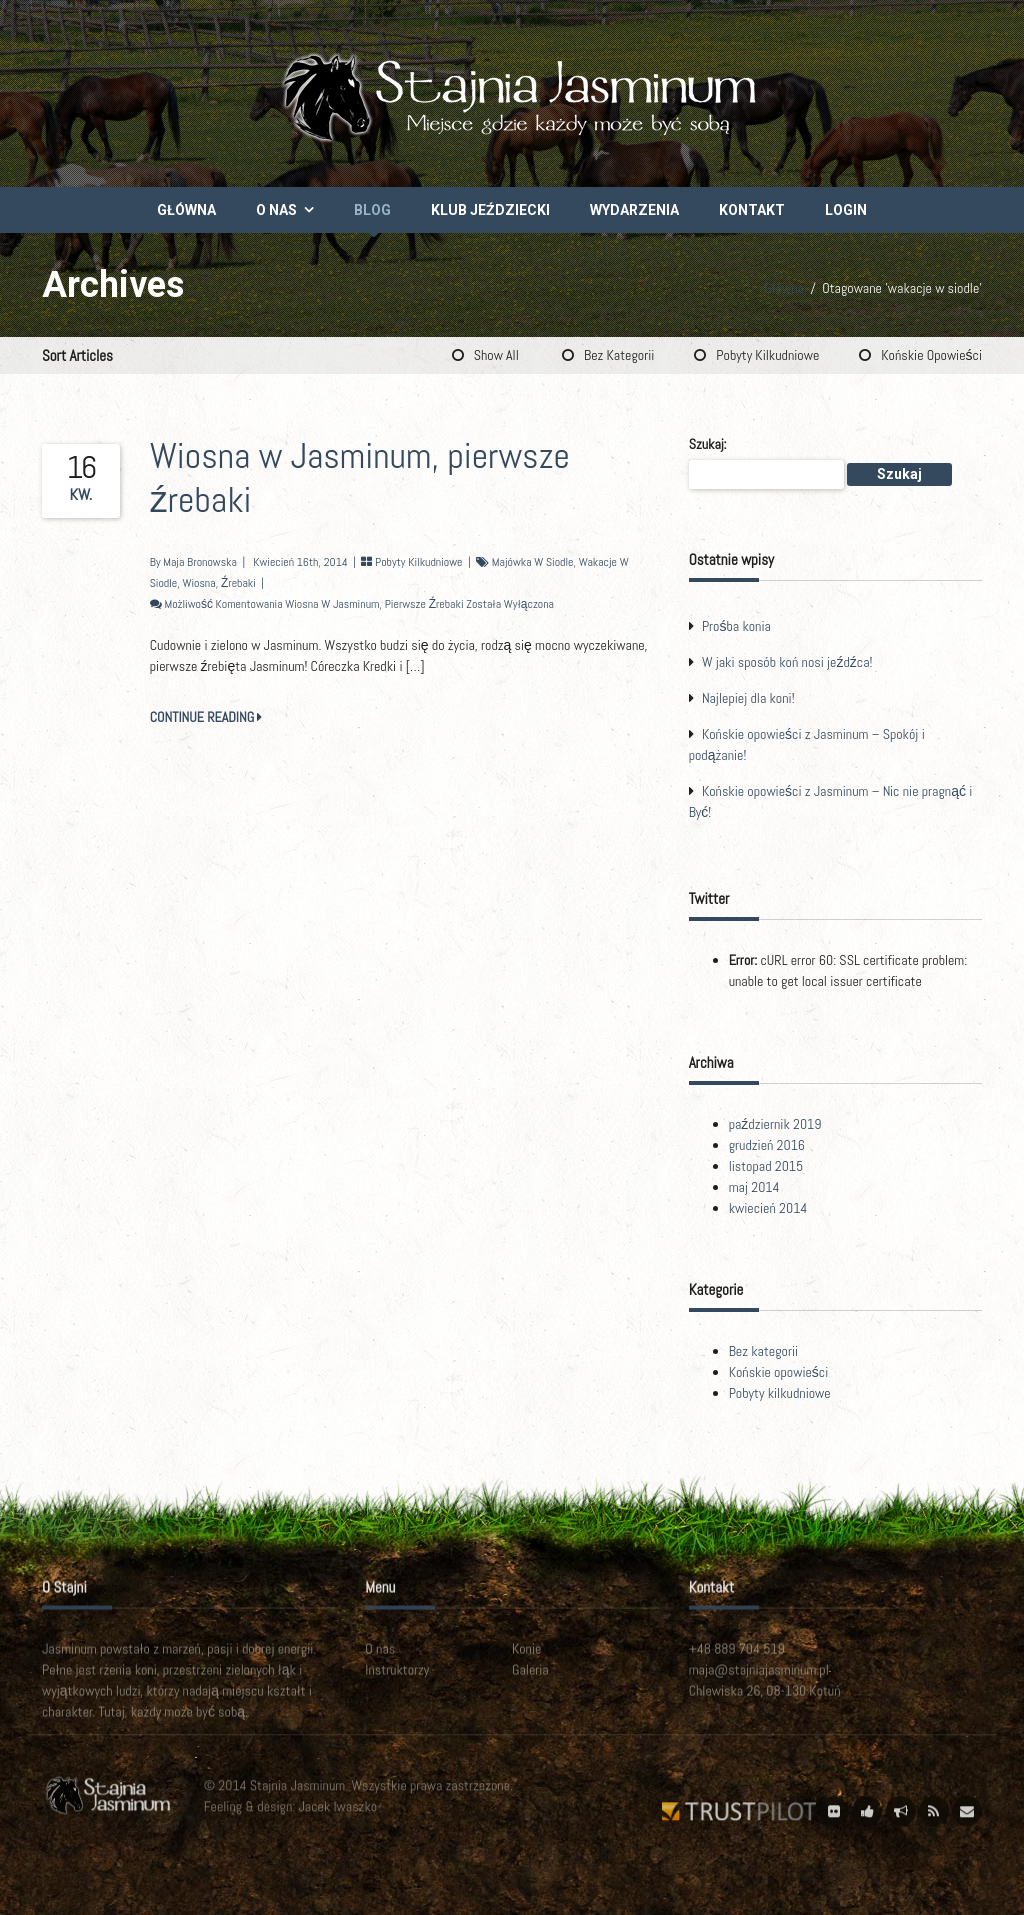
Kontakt (752, 210)
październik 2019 (775, 1124)
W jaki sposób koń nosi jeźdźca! (787, 662)
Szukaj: (708, 444)
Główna (186, 210)
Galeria (530, 1685)
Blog (372, 210)
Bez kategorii (619, 355)
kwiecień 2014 (768, 1208)
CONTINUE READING (206, 717)
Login (846, 210)
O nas (276, 210)
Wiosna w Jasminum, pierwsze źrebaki (360, 478)
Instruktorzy (397, 1685)
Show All (496, 355)
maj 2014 (754, 1187)
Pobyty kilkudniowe (767, 355)
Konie (526, 1664)
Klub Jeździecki (490, 210)
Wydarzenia (634, 210)
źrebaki (238, 583)
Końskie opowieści (931, 355)
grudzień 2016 (767, 1145)
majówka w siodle (533, 562)
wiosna (198, 583)
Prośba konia (736, 626)
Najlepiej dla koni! (748, 698)
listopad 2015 (766, 1166)
